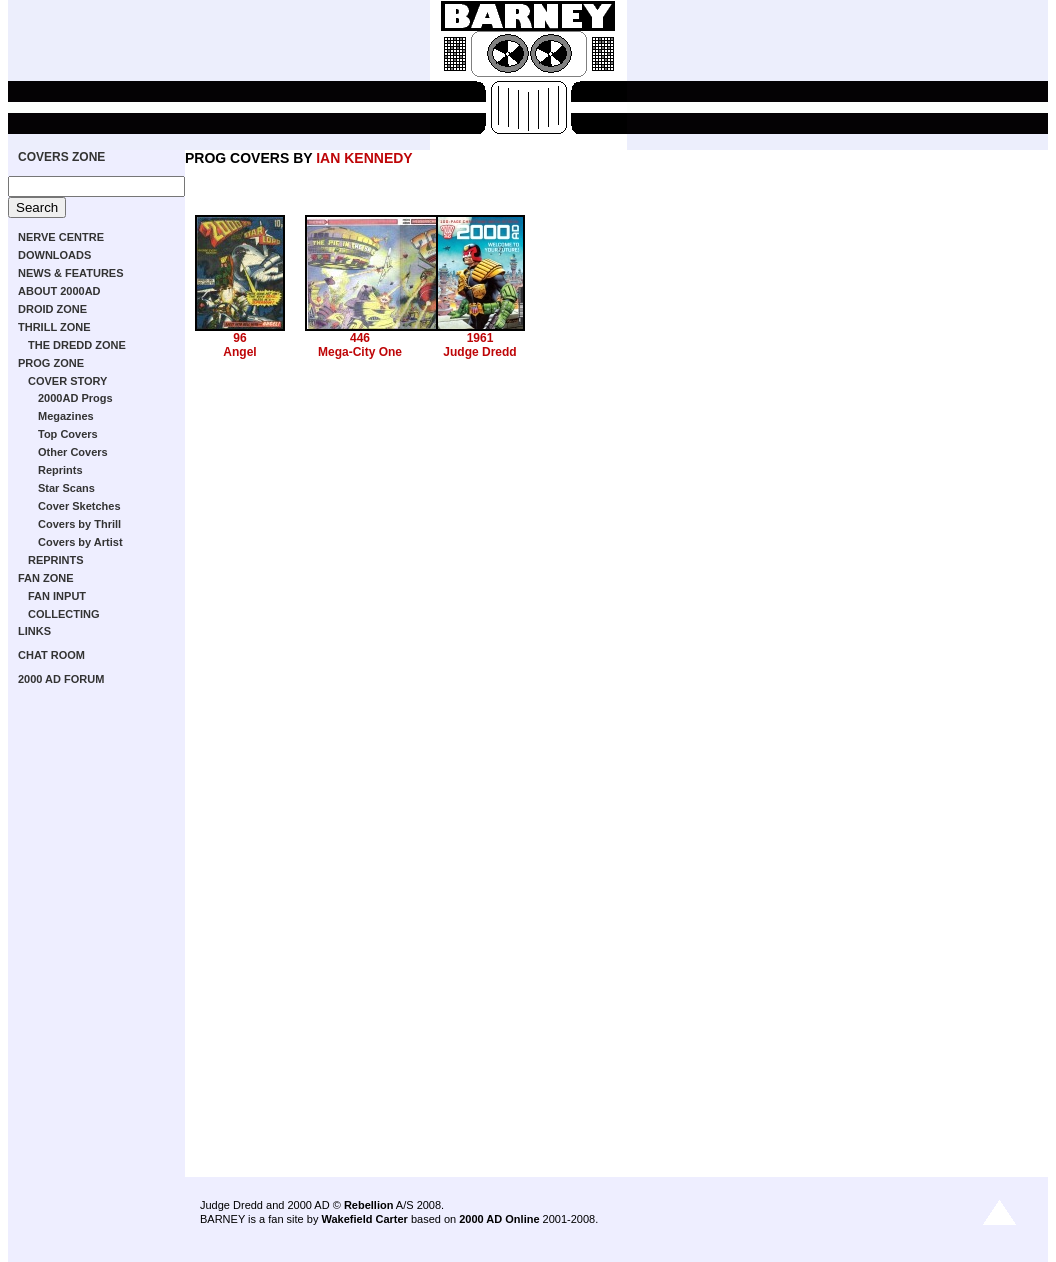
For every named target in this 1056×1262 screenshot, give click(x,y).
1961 (480, 338)
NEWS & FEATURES (71, 273)
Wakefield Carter (364, 1219)
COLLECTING (64, 614)
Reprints (60, 470)
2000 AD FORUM (61, 679)
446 (360, 338)
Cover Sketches (79, 506)
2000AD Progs (75, 398)
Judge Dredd (479, 352)
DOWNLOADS (54, 255)
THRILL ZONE (54, 327)
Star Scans (66, 488)
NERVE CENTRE (61, 237)
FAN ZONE (46, 578)
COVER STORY (67, 381)
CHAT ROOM (51, 655)
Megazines (66, 416)
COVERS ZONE (61, 157)
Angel (239, 352)
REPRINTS (56, 560)
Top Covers (68, 434)
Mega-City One (360, 352)
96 (239, 338)
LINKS (34, 631)
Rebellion (369, 1205)
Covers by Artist (80, 542)
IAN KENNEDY (364, 158)
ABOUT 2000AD (59, 291)
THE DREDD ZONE (77, 345)
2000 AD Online (499, 1219)
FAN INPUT (57, 596)
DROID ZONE (52, 309)
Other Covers (73, 452)
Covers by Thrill (79, 524)
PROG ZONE (51, 363)
